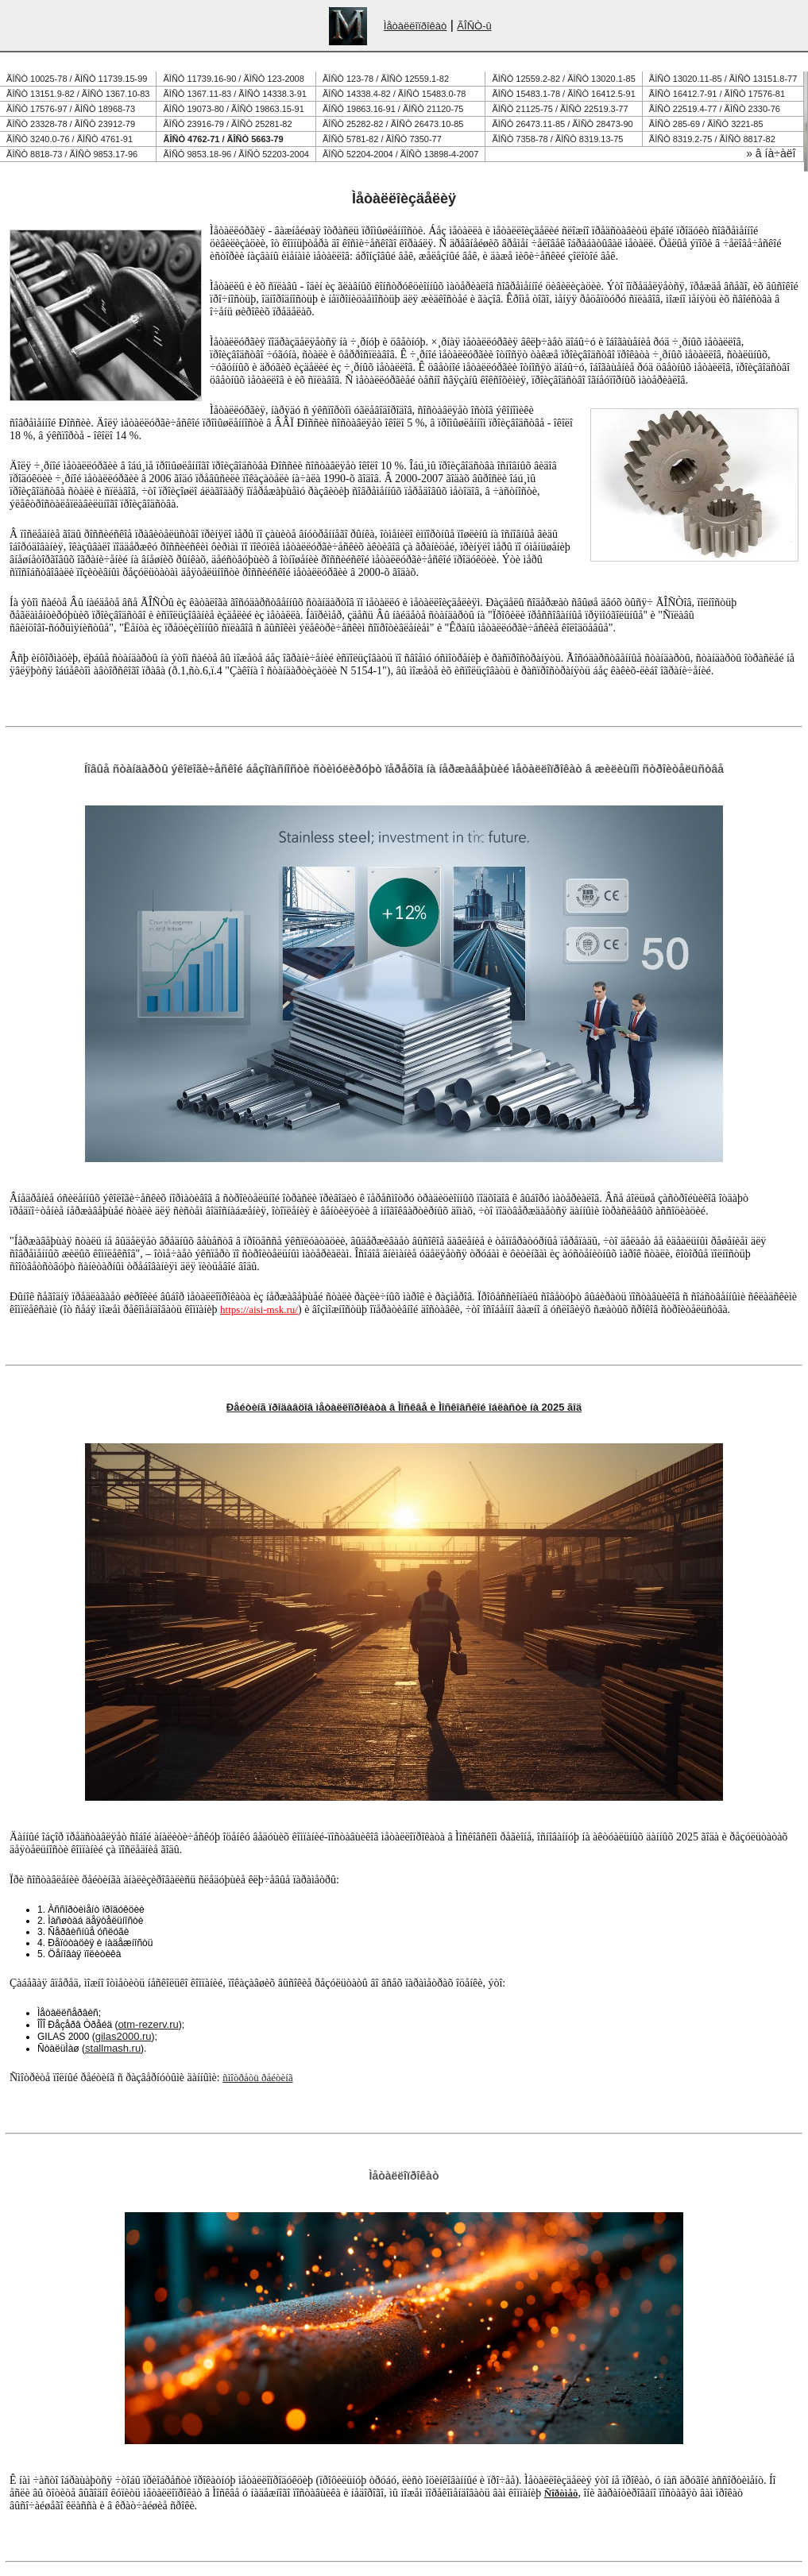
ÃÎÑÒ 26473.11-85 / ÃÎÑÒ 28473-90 (562, 124)
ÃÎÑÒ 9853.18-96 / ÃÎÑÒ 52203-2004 (236, 154)
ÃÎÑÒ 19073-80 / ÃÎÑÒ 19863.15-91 (234, 109)
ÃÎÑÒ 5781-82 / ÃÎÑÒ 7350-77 (382, 139)
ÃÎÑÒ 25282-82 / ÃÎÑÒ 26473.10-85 (393, 124)
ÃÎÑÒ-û (474, 26)
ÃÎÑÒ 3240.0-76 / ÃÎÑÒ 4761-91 (69, 139)
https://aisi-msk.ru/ (259, 1309)
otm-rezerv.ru (148, 2024)
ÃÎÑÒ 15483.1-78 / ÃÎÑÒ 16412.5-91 (563, 93)
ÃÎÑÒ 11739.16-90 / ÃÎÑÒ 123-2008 (234, 78)
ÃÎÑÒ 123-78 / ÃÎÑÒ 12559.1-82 (386, 78)
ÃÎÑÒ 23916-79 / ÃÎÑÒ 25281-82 (228, 124)
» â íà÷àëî (770, 153)
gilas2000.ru (123, 2036)
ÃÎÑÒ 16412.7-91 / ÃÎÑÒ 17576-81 (717, 93)
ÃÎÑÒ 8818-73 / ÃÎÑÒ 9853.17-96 (71, 154)
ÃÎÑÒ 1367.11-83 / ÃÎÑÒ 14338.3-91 (235, 93)
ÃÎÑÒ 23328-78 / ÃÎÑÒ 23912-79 (70, 124)
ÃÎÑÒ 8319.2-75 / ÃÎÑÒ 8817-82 (712, 139)
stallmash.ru (113, 2048)
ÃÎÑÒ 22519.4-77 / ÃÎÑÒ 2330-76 (714, 109)
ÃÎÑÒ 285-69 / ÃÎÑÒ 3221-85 (706, 124)
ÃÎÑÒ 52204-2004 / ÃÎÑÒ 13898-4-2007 (400, 154)
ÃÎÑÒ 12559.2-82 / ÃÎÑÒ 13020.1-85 (563, 78)
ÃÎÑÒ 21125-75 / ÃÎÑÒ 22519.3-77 (560, 109)
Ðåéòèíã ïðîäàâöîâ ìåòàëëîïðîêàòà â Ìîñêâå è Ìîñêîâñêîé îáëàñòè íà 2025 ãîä (404, 1407)
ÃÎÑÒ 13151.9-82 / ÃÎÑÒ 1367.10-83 (77, 93)
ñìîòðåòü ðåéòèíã (257, 2078)
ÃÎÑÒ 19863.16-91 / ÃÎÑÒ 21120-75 (393, 109)
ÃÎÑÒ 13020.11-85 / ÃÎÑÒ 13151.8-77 (723, 78)
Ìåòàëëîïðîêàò (415, 26)
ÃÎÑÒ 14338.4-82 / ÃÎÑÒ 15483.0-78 (394, 93)
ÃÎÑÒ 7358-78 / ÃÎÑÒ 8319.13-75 (557, 139)
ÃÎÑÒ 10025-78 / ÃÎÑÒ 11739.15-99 (76, 78)
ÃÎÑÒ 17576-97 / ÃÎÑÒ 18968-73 (70, 109)
